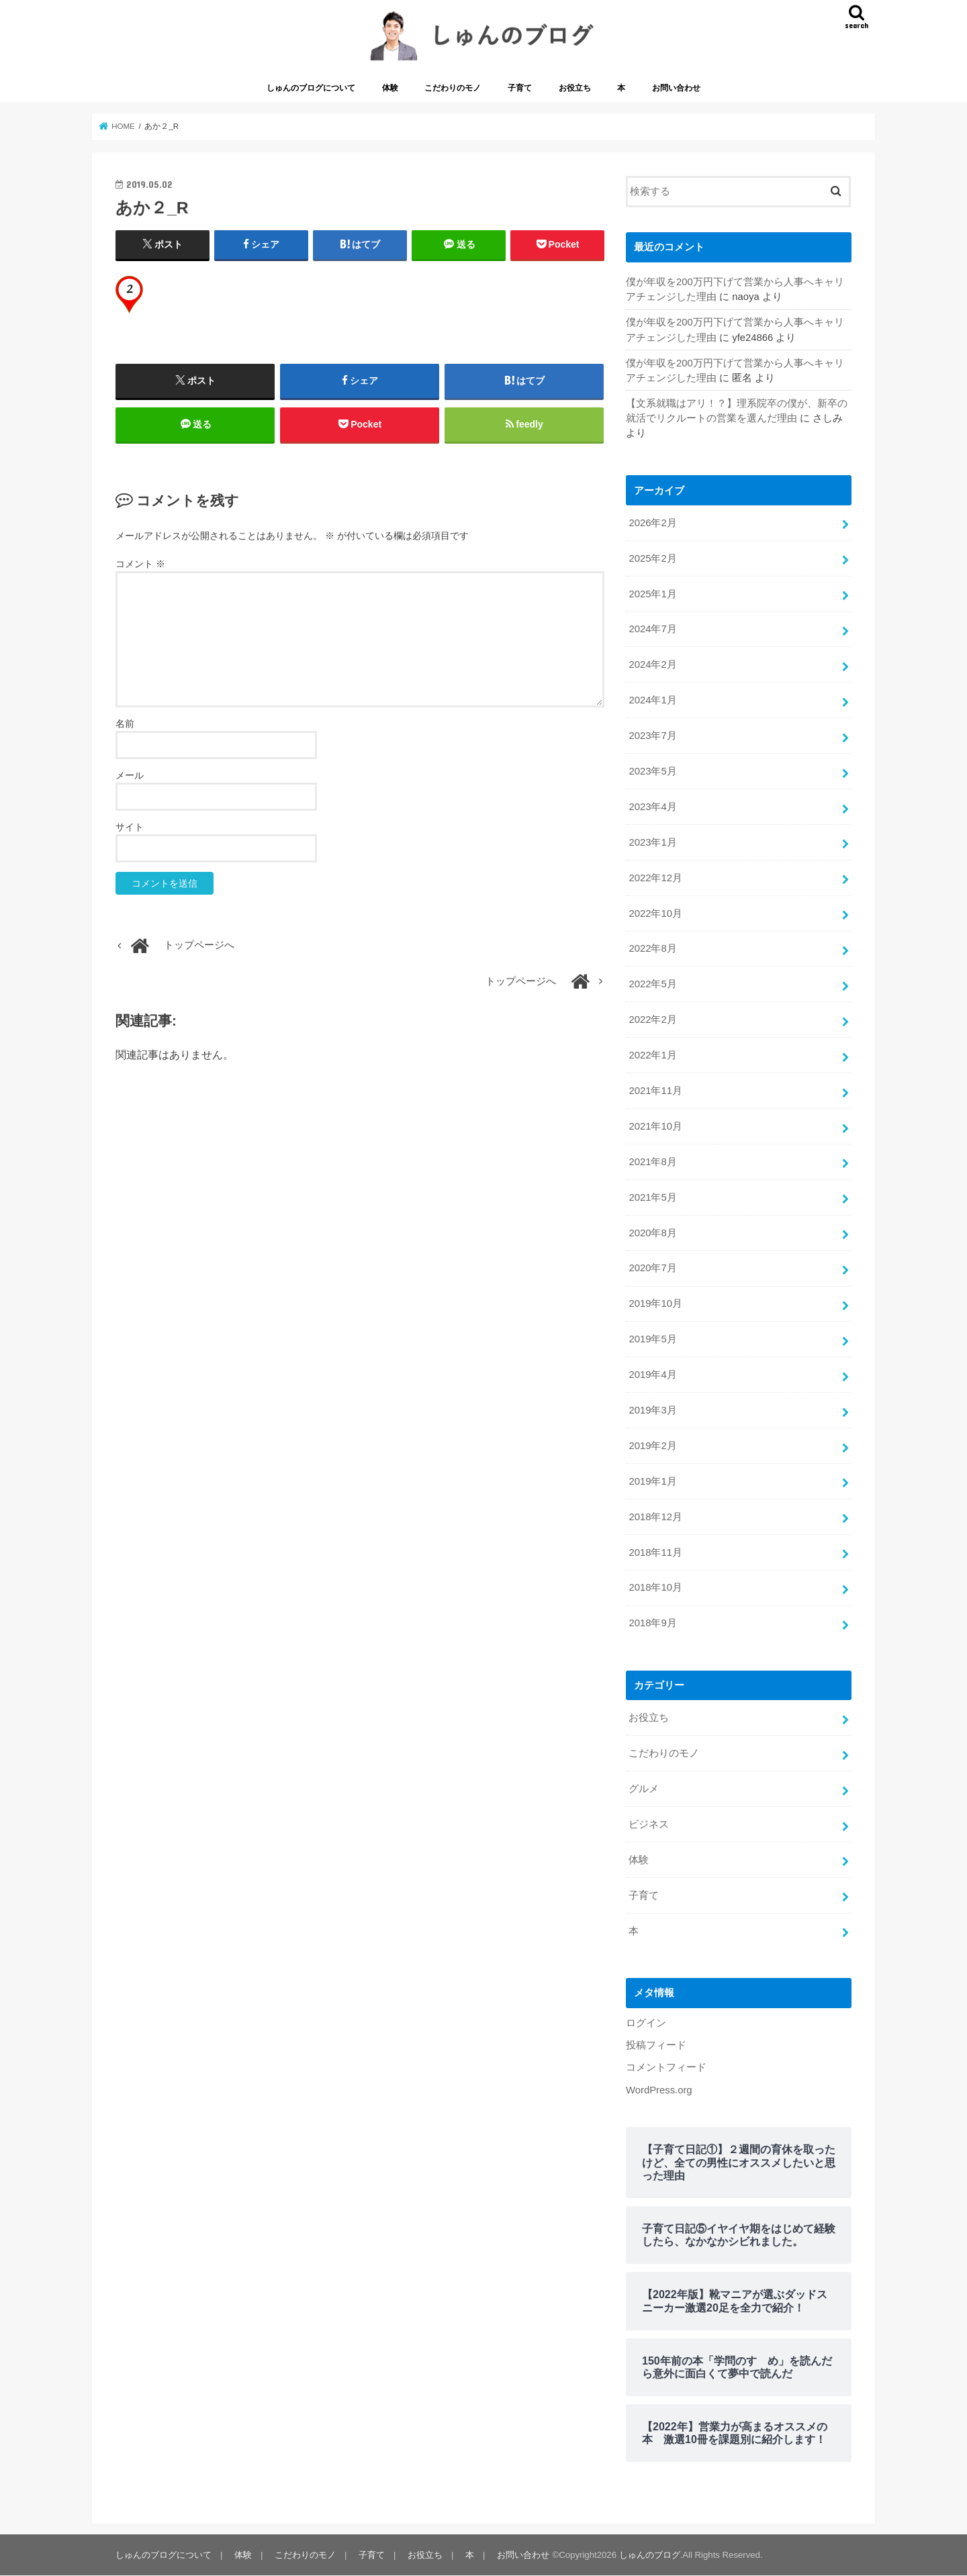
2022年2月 (652, 1019)
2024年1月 (652, 700)
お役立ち (575, 88)
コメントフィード (666, 2067)
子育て (520, 88)
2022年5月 (652, 984)
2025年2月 (652, 558)
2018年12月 (655, 1517)
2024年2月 (652, 664)
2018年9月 (652, 1623)
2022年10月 (655, 913)
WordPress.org (659, 2090)
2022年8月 (652, 948)
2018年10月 (655, 1587)
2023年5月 (652, 771)
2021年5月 (652, 1197)
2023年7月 (652, 735)
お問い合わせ (676, 88)
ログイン (646, 2023)
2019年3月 (652, 1410)
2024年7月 (652, 629)
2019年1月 (652, 1481)
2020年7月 (652, 1267)
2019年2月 (652, 1445)
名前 (125, 723)
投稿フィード (656, 2045)
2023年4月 (652, 806)
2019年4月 (652, 1374)
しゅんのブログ (649, 2555)
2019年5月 (652, 1339)
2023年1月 (652, 842)
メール (130, 775)
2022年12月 (655, 878)
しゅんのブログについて (311, 88)
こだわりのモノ (452, 88)
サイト (130, 827)
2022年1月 (652, 1055)
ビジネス (649, 1824)
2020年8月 (652, 1233)
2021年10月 (655, 1126)
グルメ (644, 1788)
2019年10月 (655, 1303)
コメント (140, 563)
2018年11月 (655, 1552)
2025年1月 (652, 594)
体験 (390, 88)
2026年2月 (652, 522)
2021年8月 (652, 1161)
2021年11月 (655, 1090)
